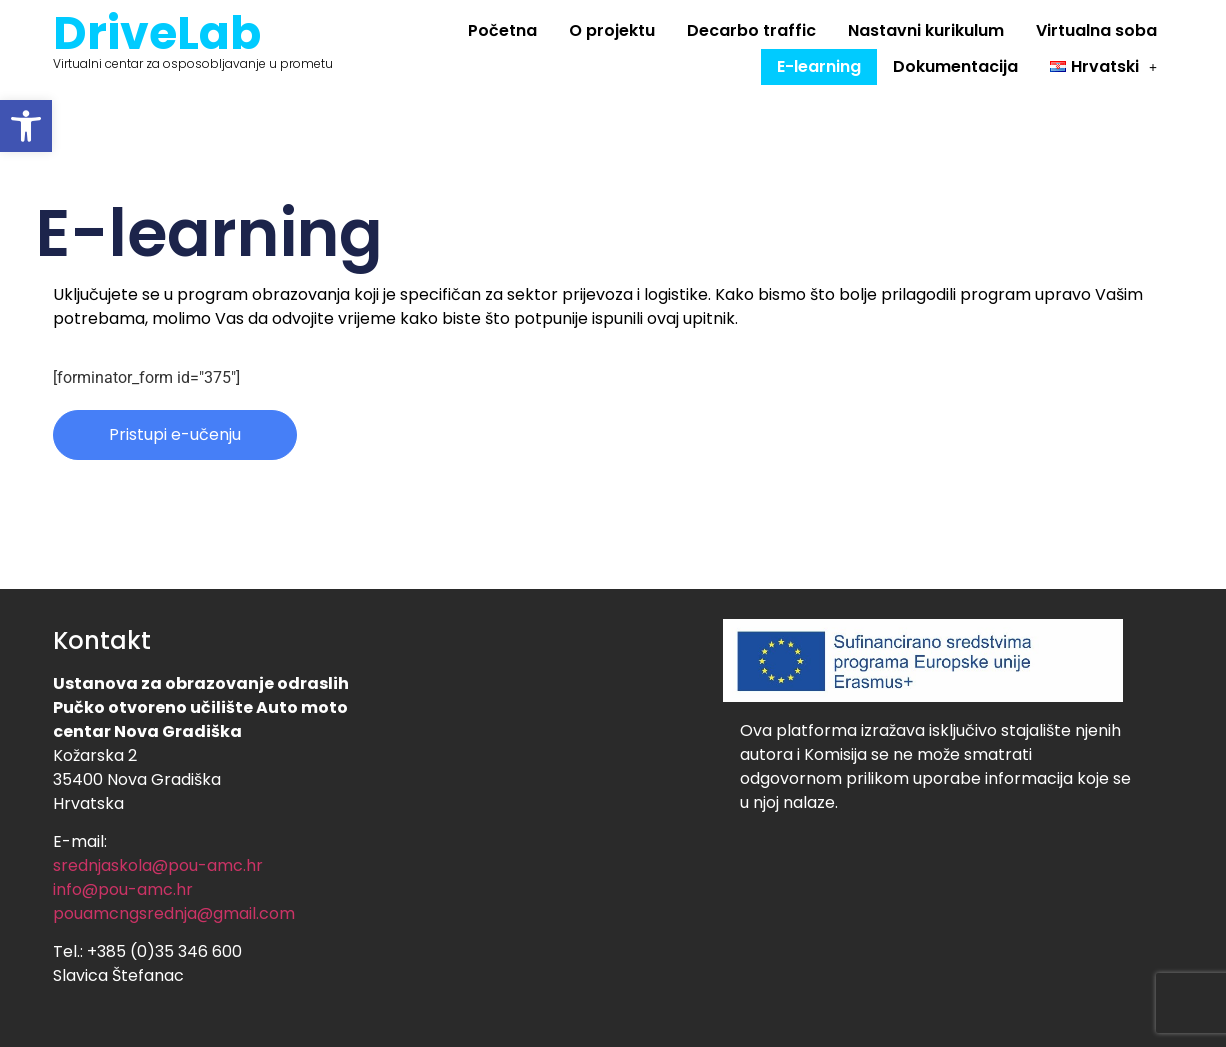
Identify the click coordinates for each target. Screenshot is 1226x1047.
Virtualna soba (1096, 30)
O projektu (612, 30)
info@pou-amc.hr (123, 889)
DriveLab (157, 33)
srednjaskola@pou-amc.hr (158, 865)
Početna (502, 30)
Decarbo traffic (751, 30)
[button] (26, 126)
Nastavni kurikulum (926, 30)
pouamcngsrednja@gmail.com (174, 913)
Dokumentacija (955, 66)
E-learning (819, 66)
